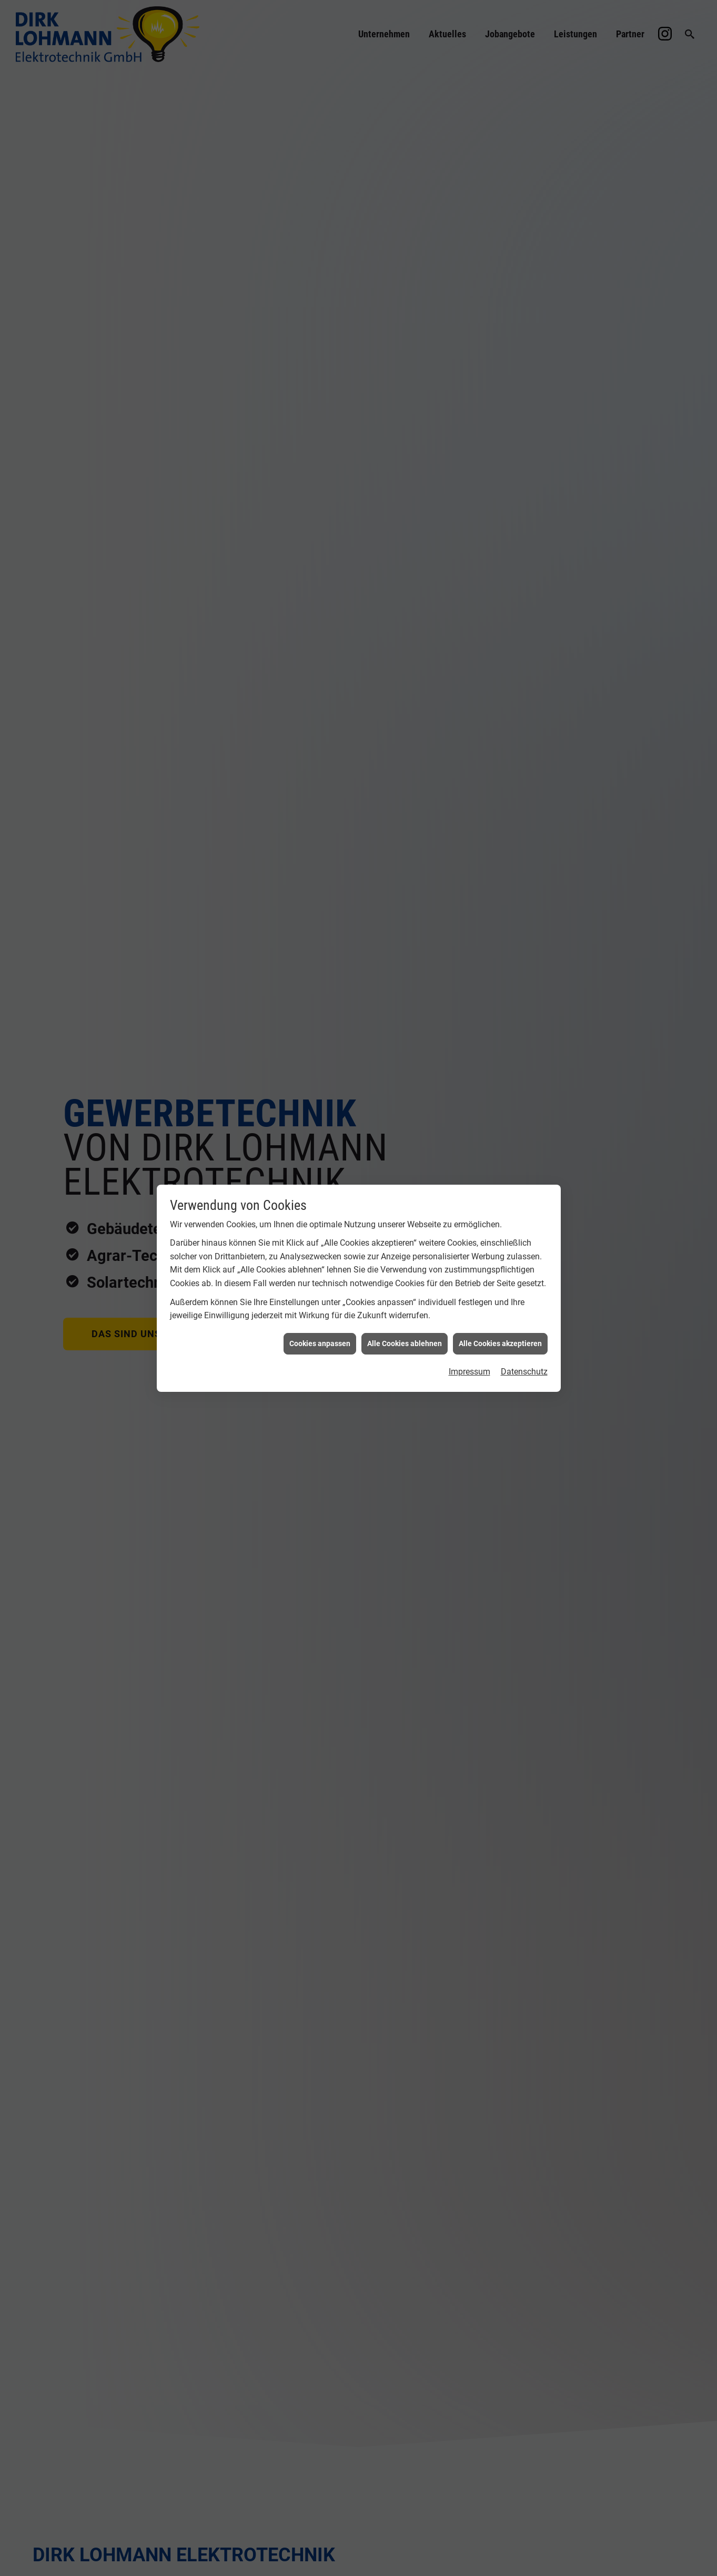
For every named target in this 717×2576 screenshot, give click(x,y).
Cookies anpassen (319, 1343)
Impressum (469, 1372)
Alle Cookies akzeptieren (500, 1343)
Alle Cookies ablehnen (404, 1343)
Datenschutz (524, 1372)
